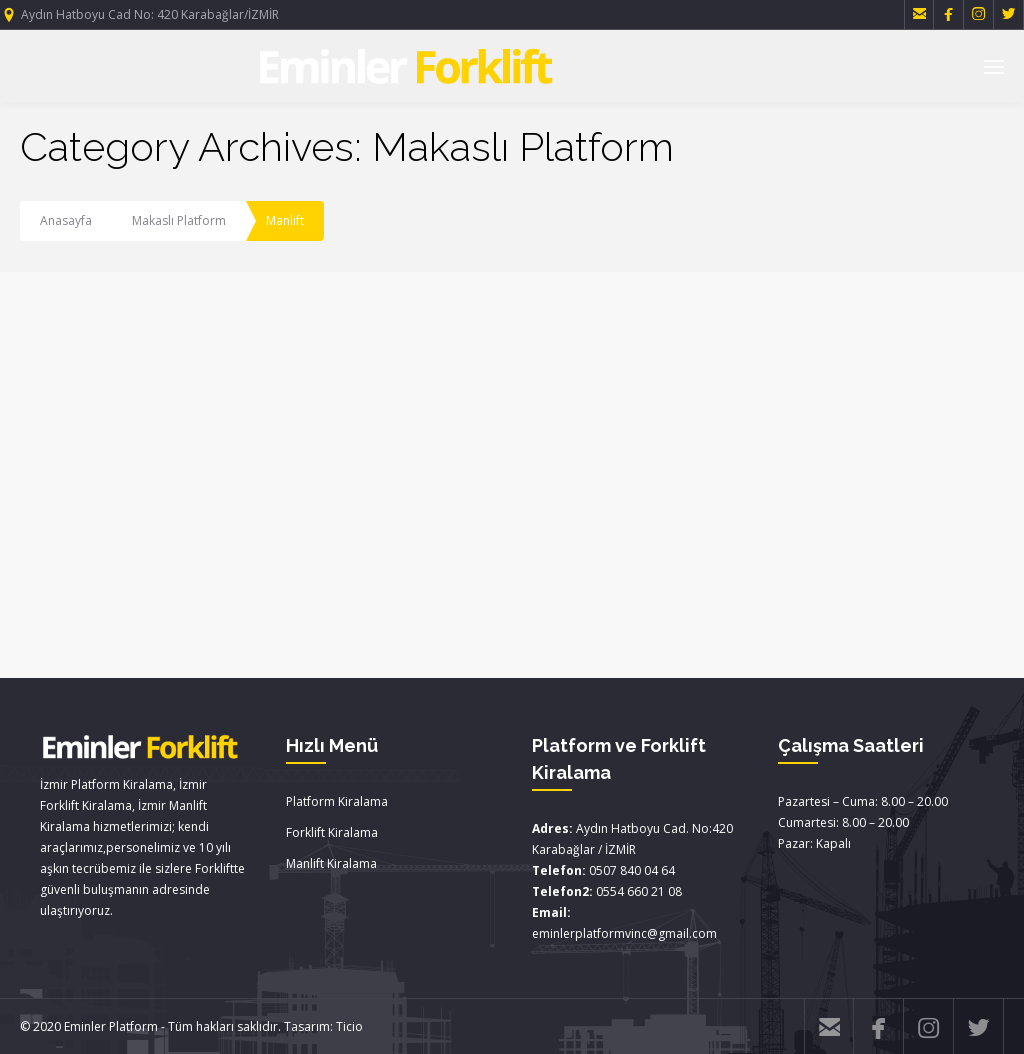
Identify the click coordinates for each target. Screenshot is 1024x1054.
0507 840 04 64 (632, 870)
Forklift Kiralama (332, 832)
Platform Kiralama (337, 801)
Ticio (349, 1026)
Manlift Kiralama (331, 863)
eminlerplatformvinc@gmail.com (624, 933)
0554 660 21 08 (639, 891)
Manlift (285, 220)
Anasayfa (66, 220)
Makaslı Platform (179, 220)
